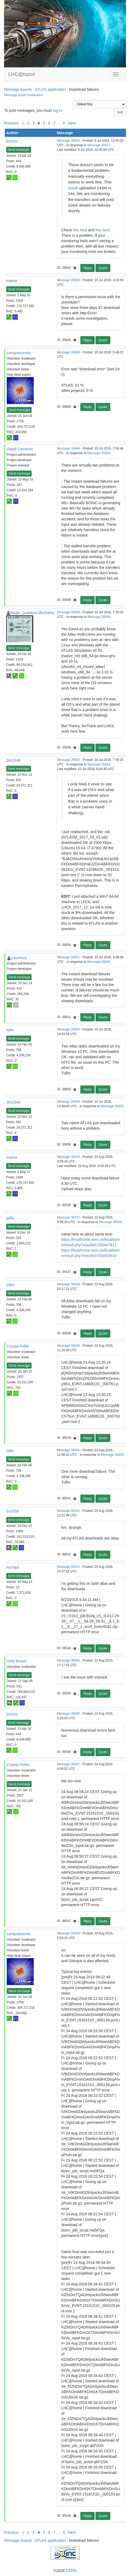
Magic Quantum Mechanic (32, 613)
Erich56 (12, 1511)
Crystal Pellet (18, 1346)
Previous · (13, 123)
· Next (71, 123)
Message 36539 (68, 1346)
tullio (10, 1030)
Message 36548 (68, 1933)
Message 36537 (68, 1217)
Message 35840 (68, 140)
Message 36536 (68, 1157)
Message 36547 (68, 1764)
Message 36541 (68, 1450)
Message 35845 (68, 280)
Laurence (19, 958)
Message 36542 (68, 1511)
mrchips (12, 1567)
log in (57, 110)
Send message (18, 150)
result (73, 188)
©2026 (64, 2570)
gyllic (10, 1218)
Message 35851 (68, 957)
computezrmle (18, 353)
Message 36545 (68, 1660)
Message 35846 (68, 352)
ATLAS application (50, 89)
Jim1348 (13, 760)
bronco (12, 141)
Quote (102, 268)
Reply (87, 268)
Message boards (18, 89)
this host (80, 230)
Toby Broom (17, 1661)
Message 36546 (68, 1713)
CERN (71, 2570)
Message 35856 (68, 1101)
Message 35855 (68, 1029)
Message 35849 (68, 612)
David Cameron (20, 449)
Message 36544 (68, 1567)
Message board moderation (23, 95)
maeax (12, 281)
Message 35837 (98, 145)
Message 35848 (68, 448)
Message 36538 (68, 1284)
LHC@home (21, 74)
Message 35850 (68, 760)
